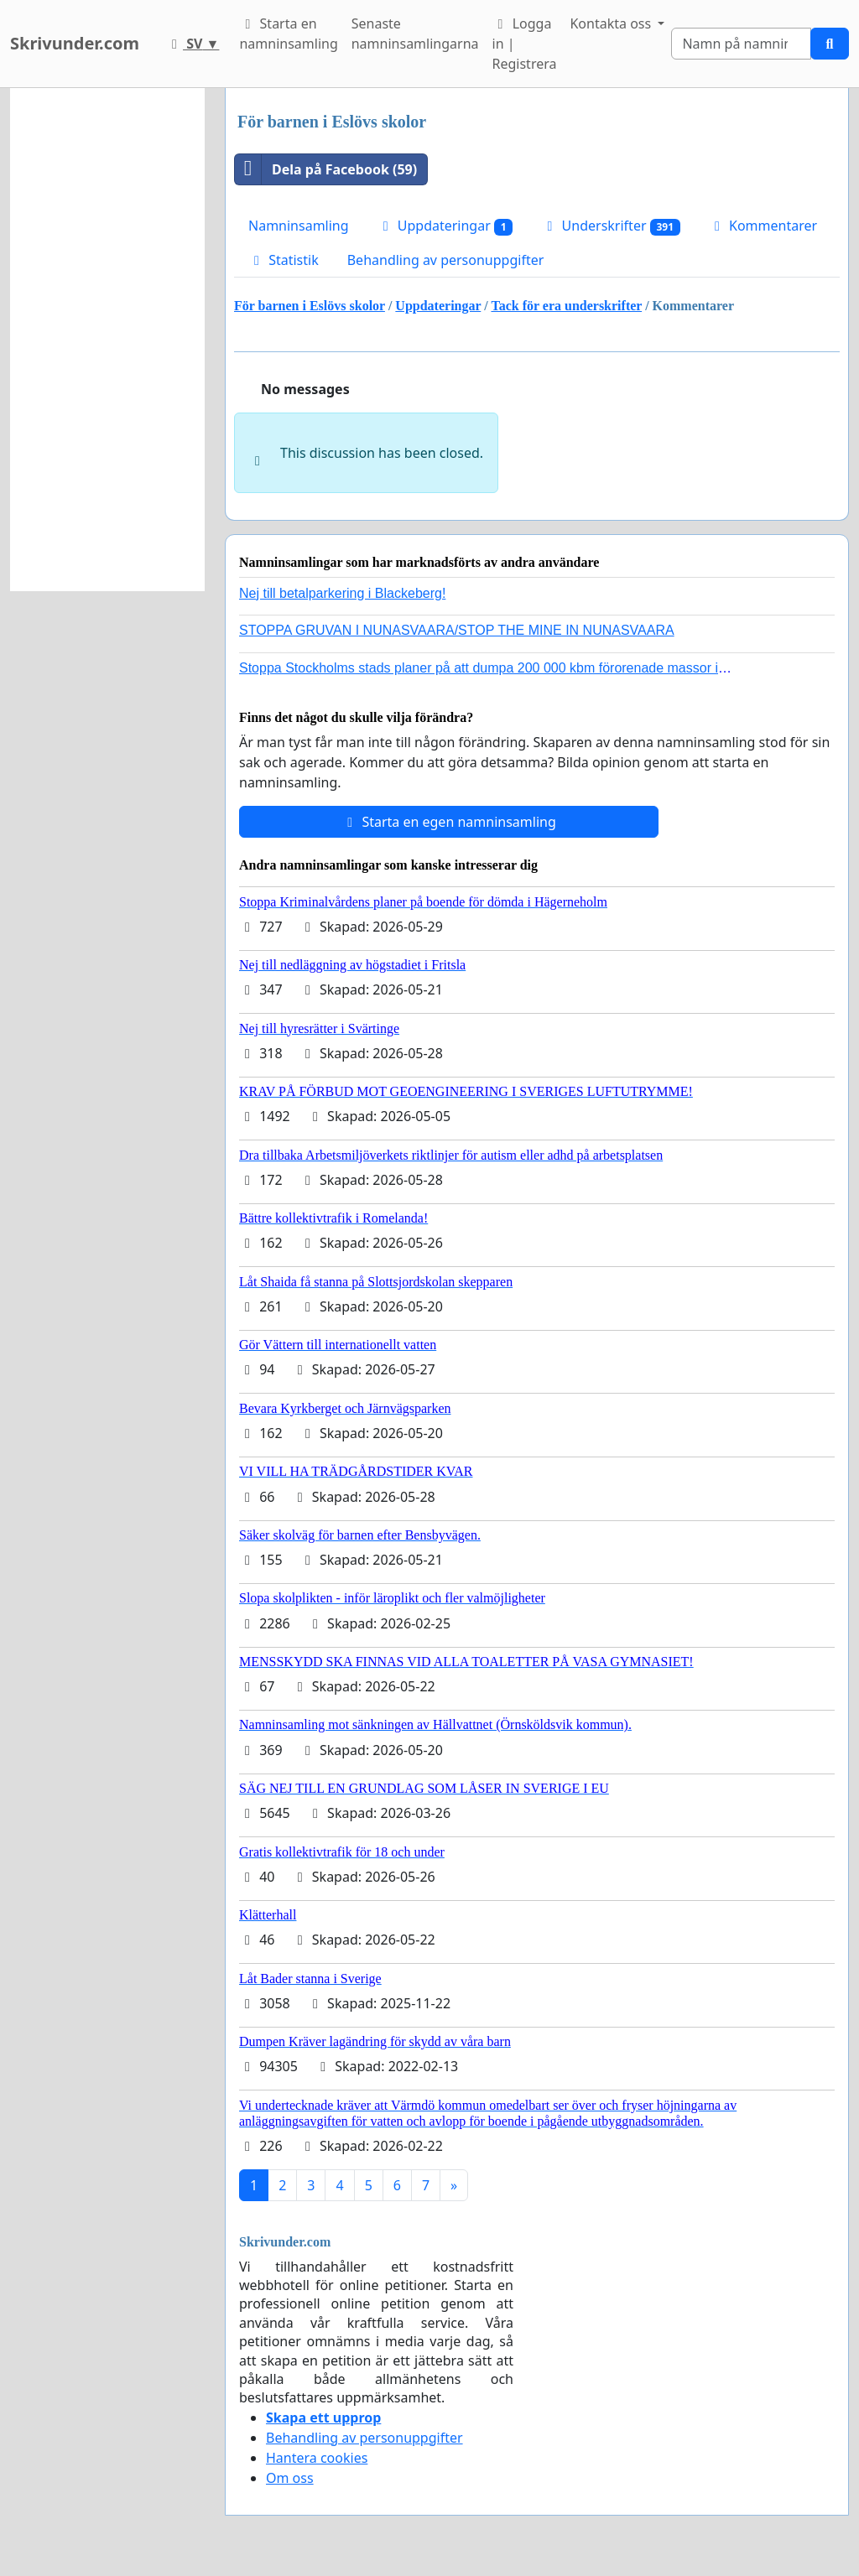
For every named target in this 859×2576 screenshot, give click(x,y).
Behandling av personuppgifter (445, 260)
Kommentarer (763, 225)
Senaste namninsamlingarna (415, 33)
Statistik (283, 260)
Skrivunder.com (74, 43)
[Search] (741, 44)
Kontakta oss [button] (612, 23)
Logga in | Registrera (524, 43)
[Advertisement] (107, 339)
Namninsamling (298, 225)
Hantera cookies (316, 2458)
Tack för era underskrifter (566, 306)
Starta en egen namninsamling (448, 822)
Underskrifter (610, 226)
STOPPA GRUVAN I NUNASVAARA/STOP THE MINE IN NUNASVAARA (456, 630)
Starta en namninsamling (288, 33)
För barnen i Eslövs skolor (309, 306)
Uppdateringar (445, 226)
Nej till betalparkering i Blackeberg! (342, 593)
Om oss (290, 2478)
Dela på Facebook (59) (326, 169)
